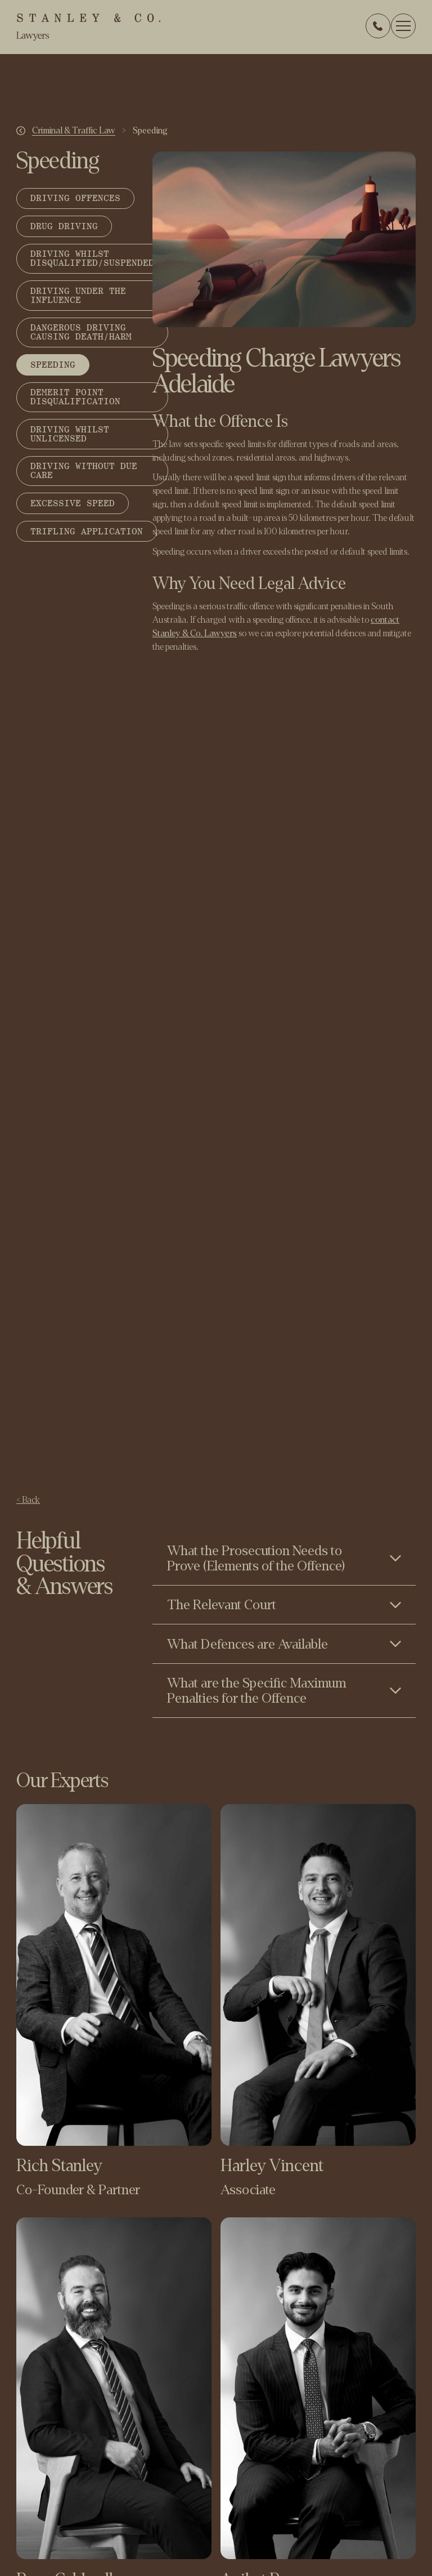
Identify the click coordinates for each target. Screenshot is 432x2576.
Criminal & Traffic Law (73, 130)
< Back (28, 1499)
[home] (88, 27)
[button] (403, 26)
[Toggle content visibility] (284, 1558)
